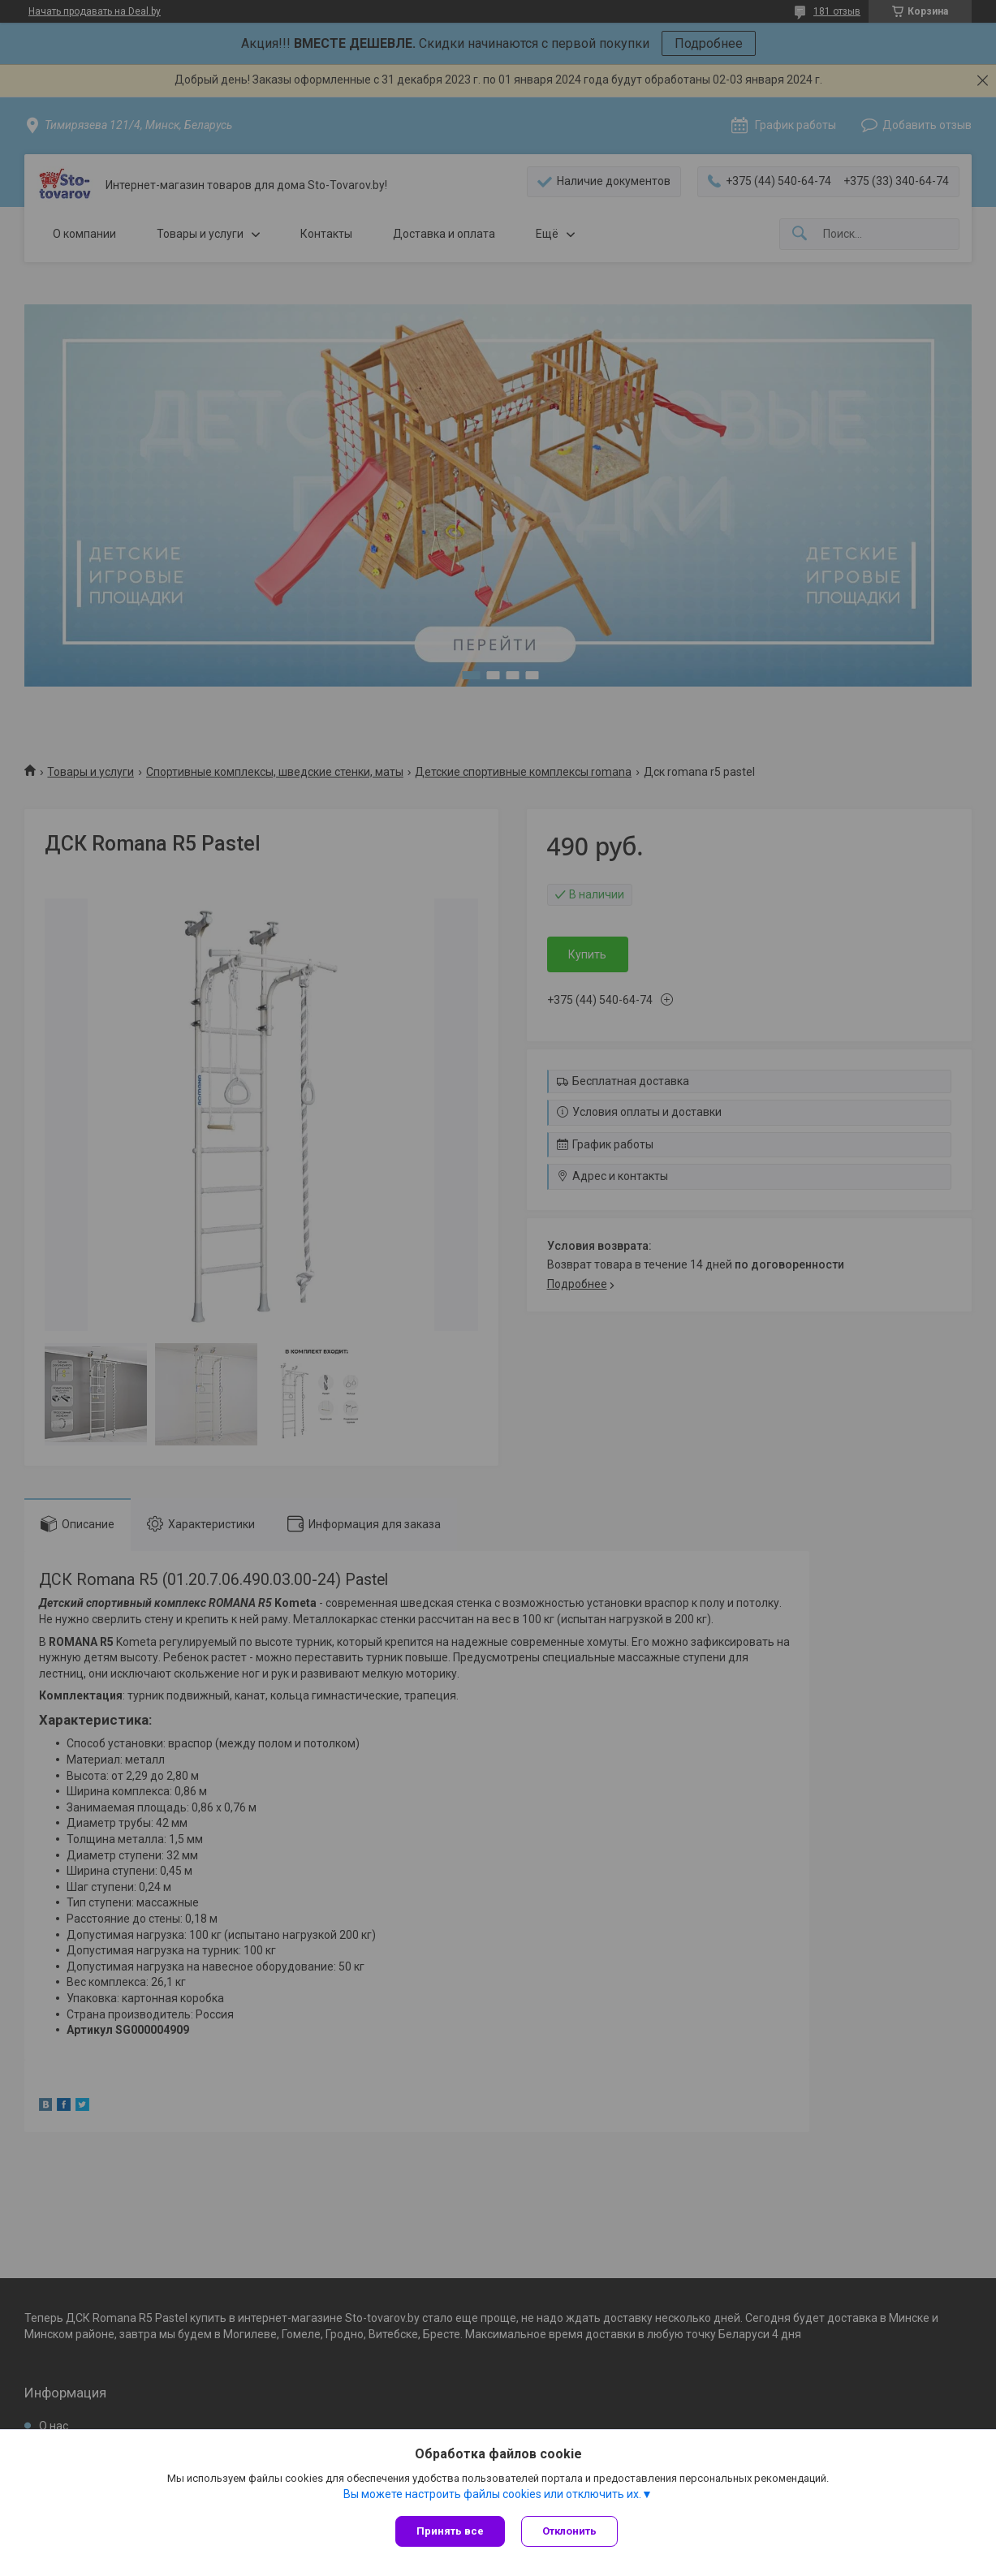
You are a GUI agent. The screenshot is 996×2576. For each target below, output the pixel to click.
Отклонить (569, 2531)
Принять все (450, 2531)
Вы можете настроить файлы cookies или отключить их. (492, 2494)
